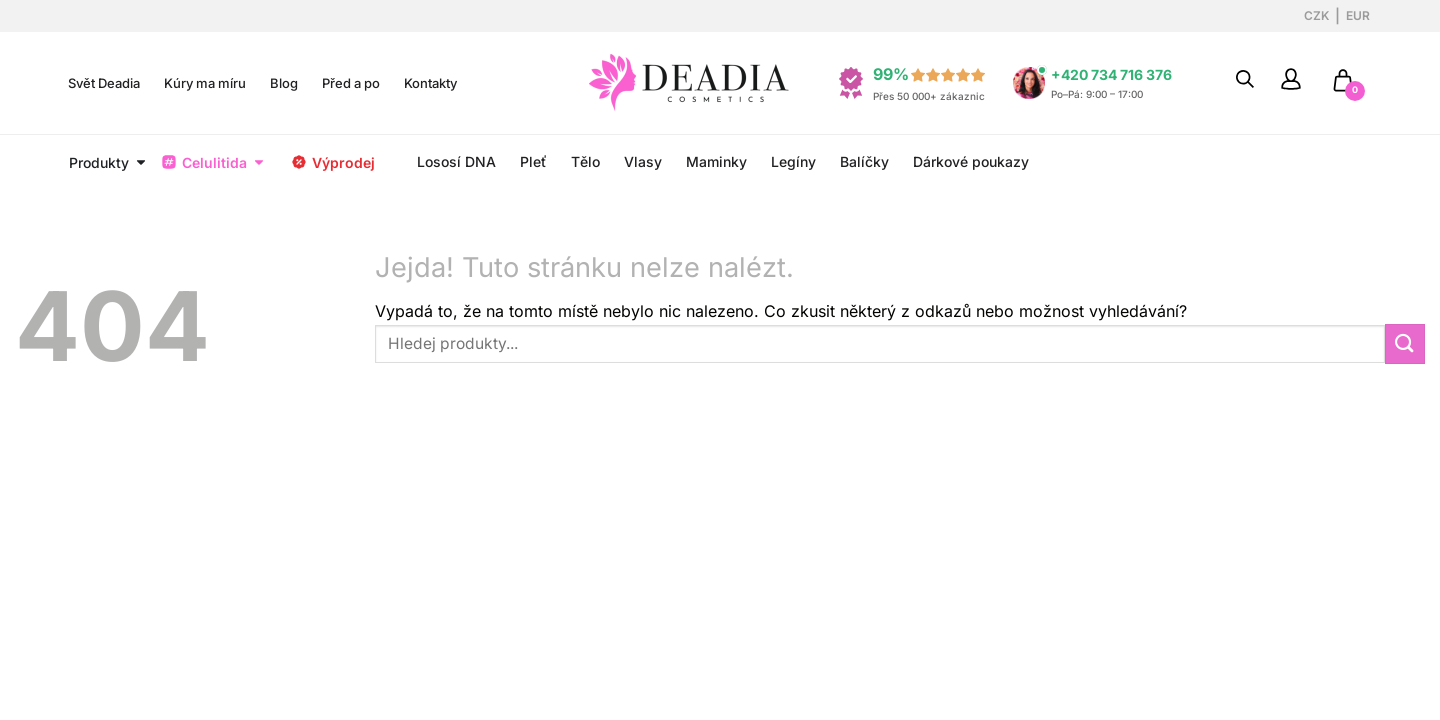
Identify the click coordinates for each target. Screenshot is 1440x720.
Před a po (351, 83)
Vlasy (643, 161)
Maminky (716, 161)
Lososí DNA (456, 161)
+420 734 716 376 (1111, 74)
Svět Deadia (104, 83)
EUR (1358, 15)
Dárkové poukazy (971, 161)
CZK (1316, 15)
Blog (284, 83)
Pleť (533, 161)
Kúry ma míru (205, 83)
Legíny (793, 161)
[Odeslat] (1405, 343)
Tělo (585, 161)
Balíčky (864, 161)
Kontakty (430, 83)
